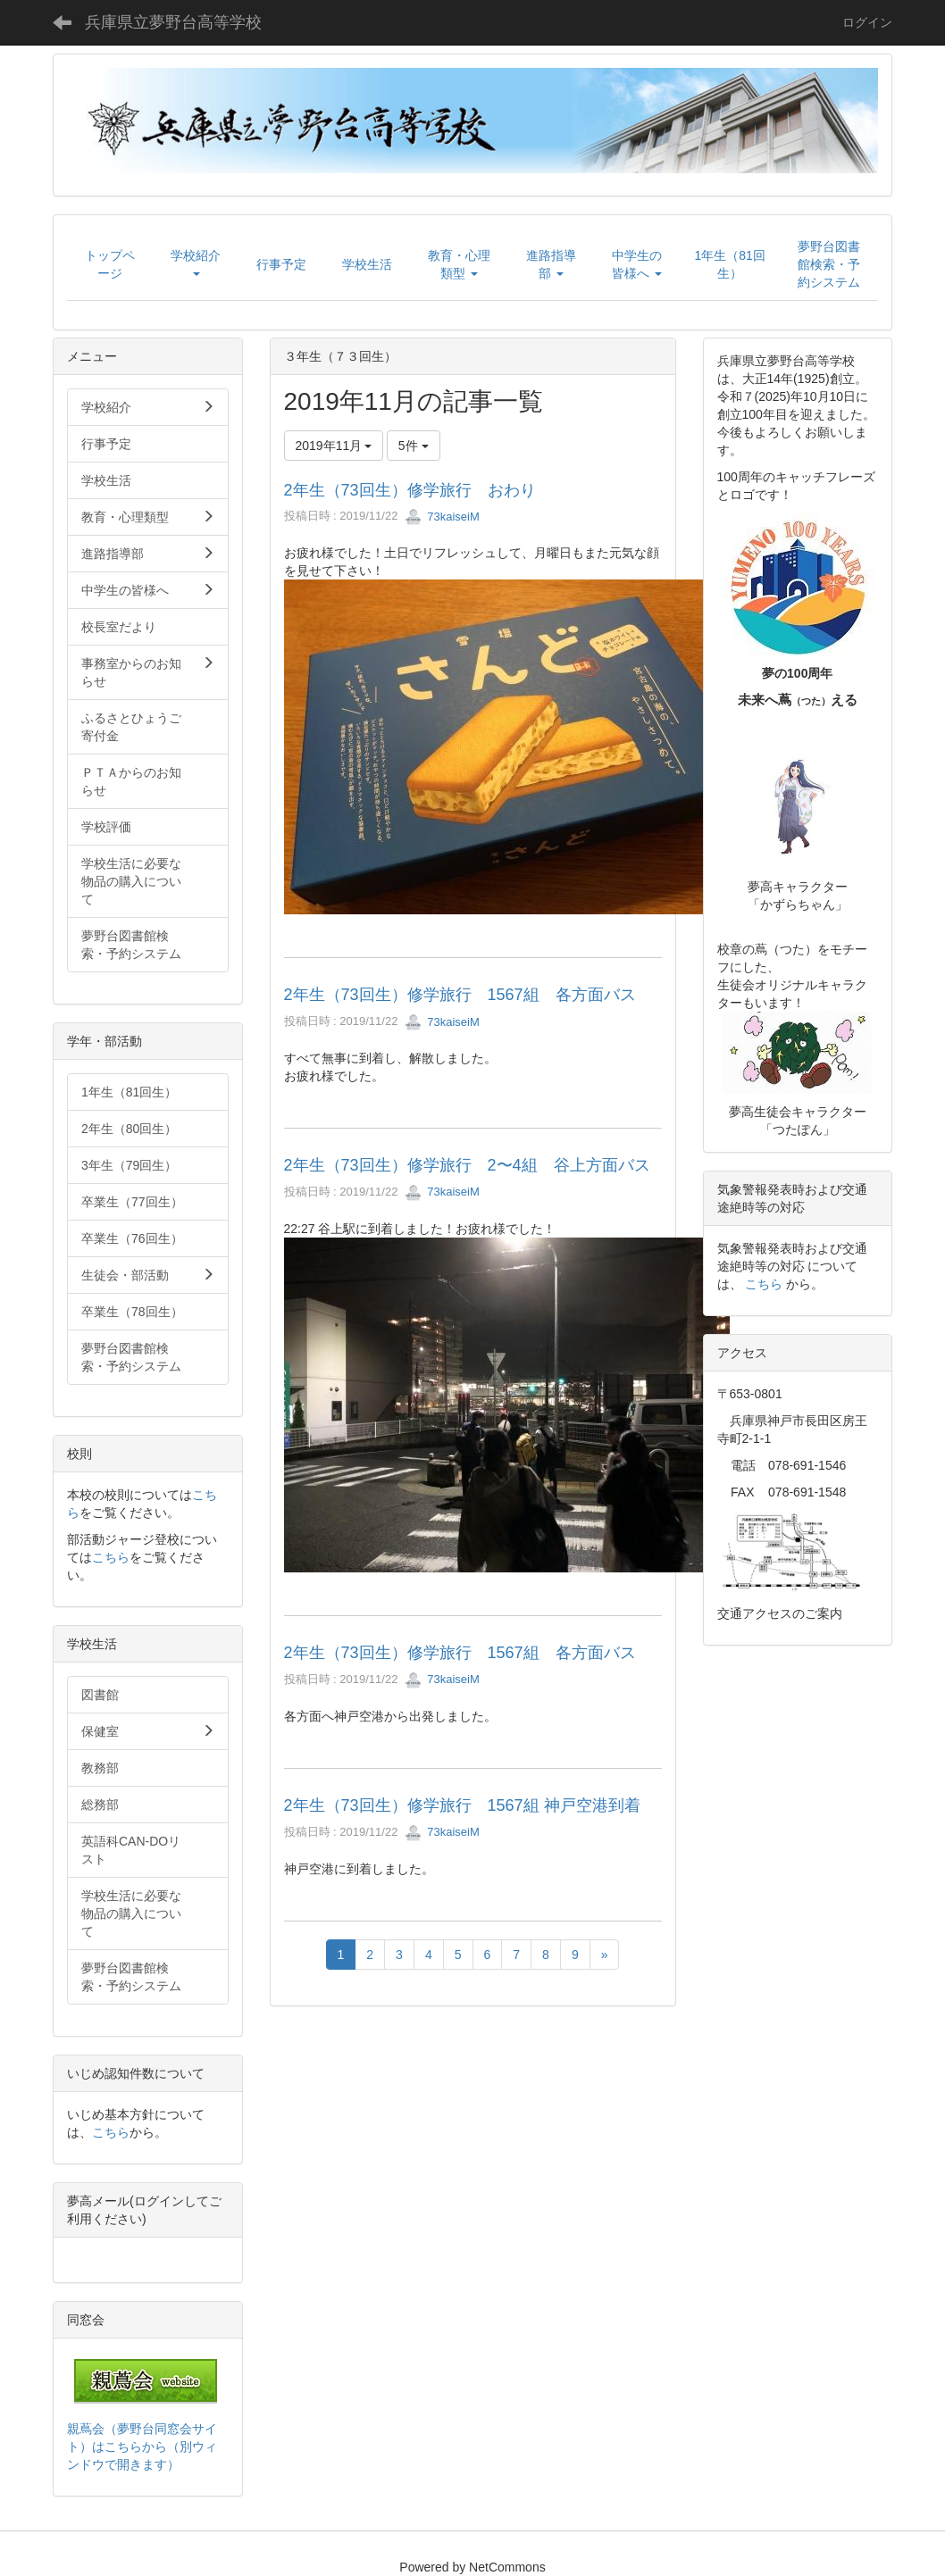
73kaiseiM (442, 516)
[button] (195, 264)
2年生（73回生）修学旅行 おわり (410, 490)
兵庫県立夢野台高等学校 (173, 22)
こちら (111, 1557)
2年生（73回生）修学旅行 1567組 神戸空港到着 (462, 1805)
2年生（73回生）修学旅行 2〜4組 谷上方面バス (467, 1165)
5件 (413, 445)
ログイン (867, 22)
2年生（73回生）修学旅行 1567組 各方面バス (460, 995)
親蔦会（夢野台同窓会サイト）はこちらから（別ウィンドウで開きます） (142, 2447)
